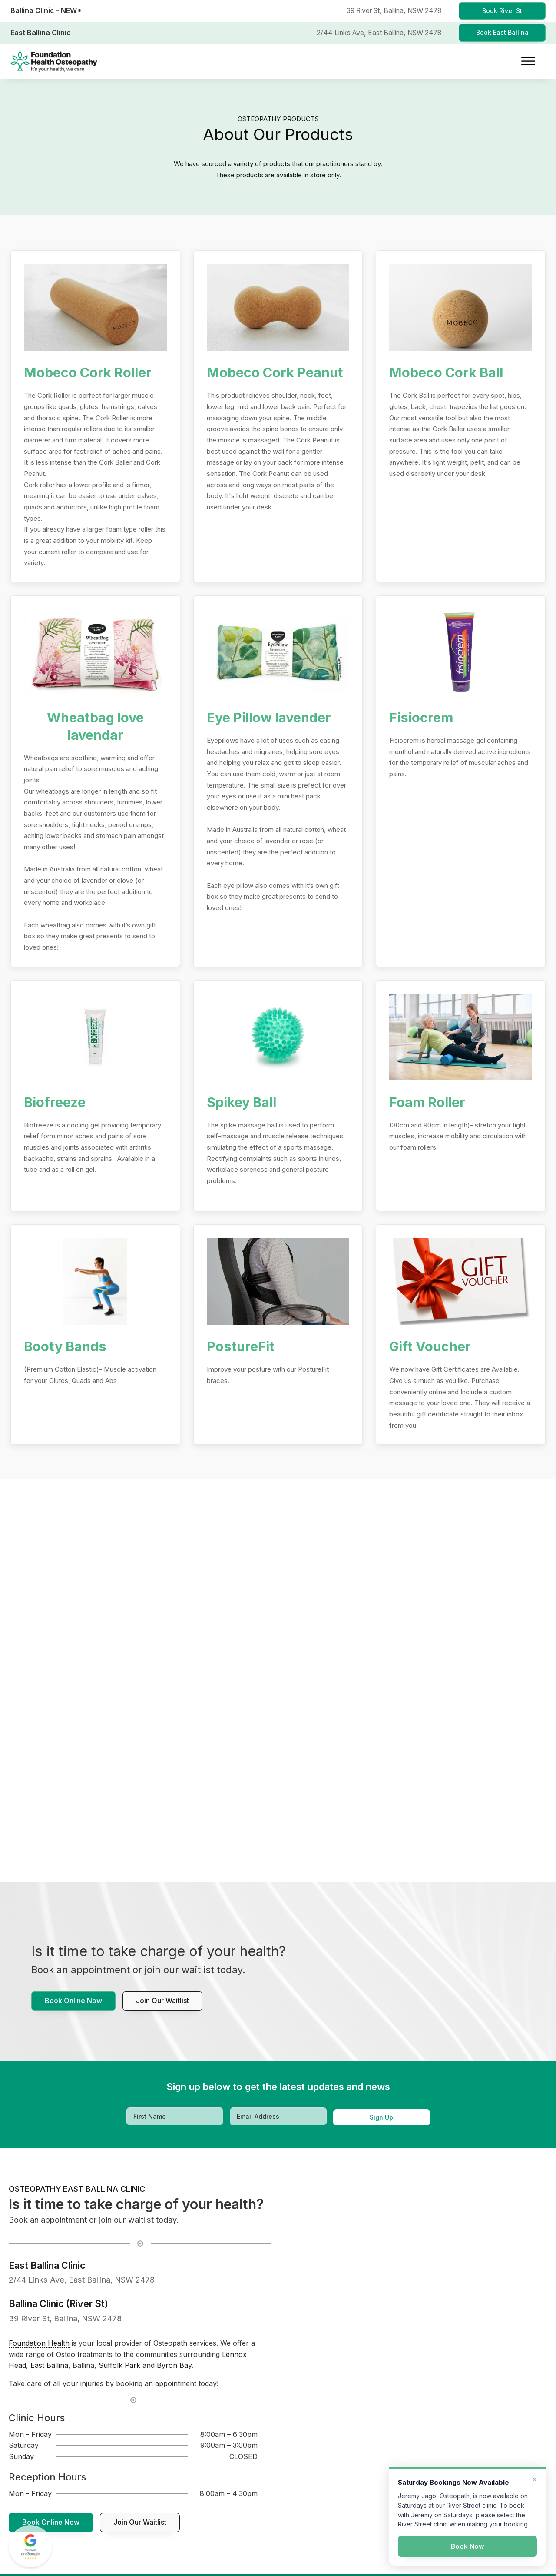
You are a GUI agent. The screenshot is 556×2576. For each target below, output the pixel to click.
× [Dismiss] (534, 2478)
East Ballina (49, 2365)
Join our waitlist (162, 2000)
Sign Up (381, 2117)
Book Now (467, 2546)
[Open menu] (528, 61)
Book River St (502, 10)
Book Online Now (73, 2000)
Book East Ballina (502, 32)
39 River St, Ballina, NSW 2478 (65, 2318)
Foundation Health (39, 2343)
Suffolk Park (119, 2365)
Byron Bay (174, 2365)
